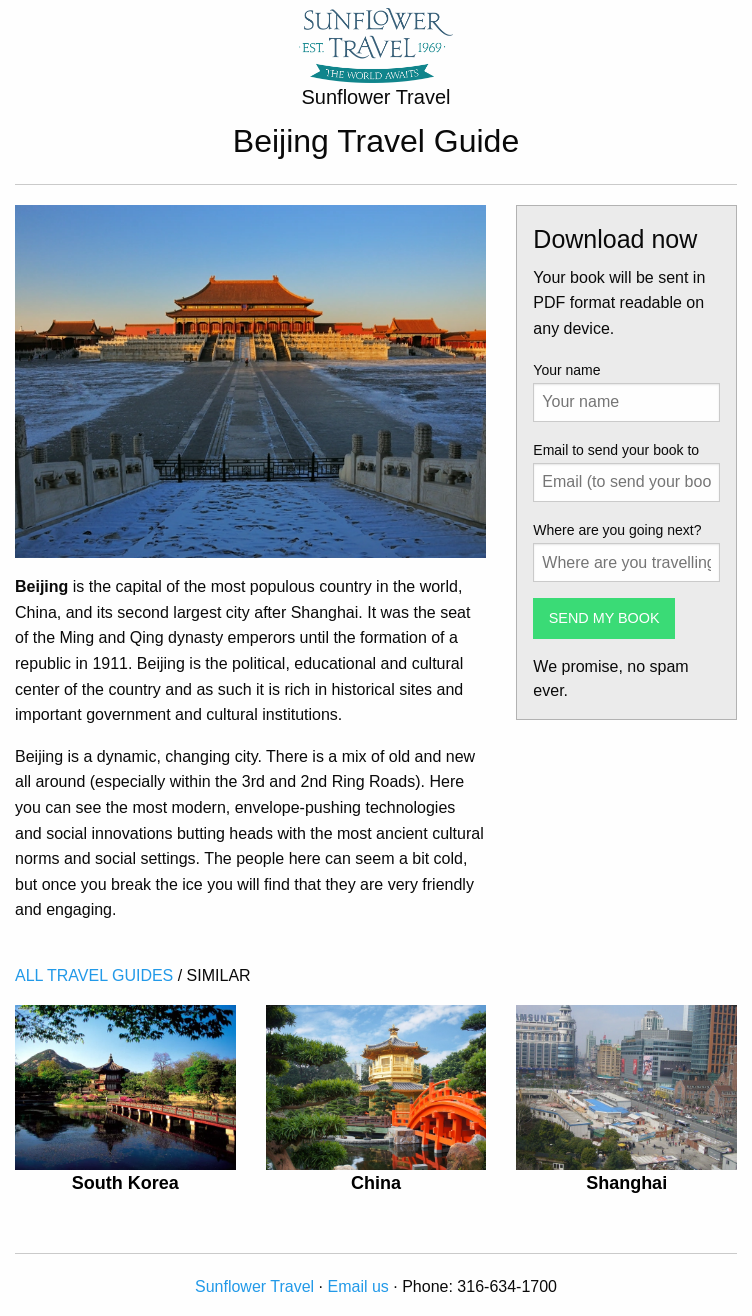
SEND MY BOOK (604, 618)
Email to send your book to (616, 450)
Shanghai (626, 1183)
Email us (358, 1286)
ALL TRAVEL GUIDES (94, 975)
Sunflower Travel (254, 1286)
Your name (566, 370)
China (376, 1183)
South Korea (125, 1183)
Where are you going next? (617, 530)
